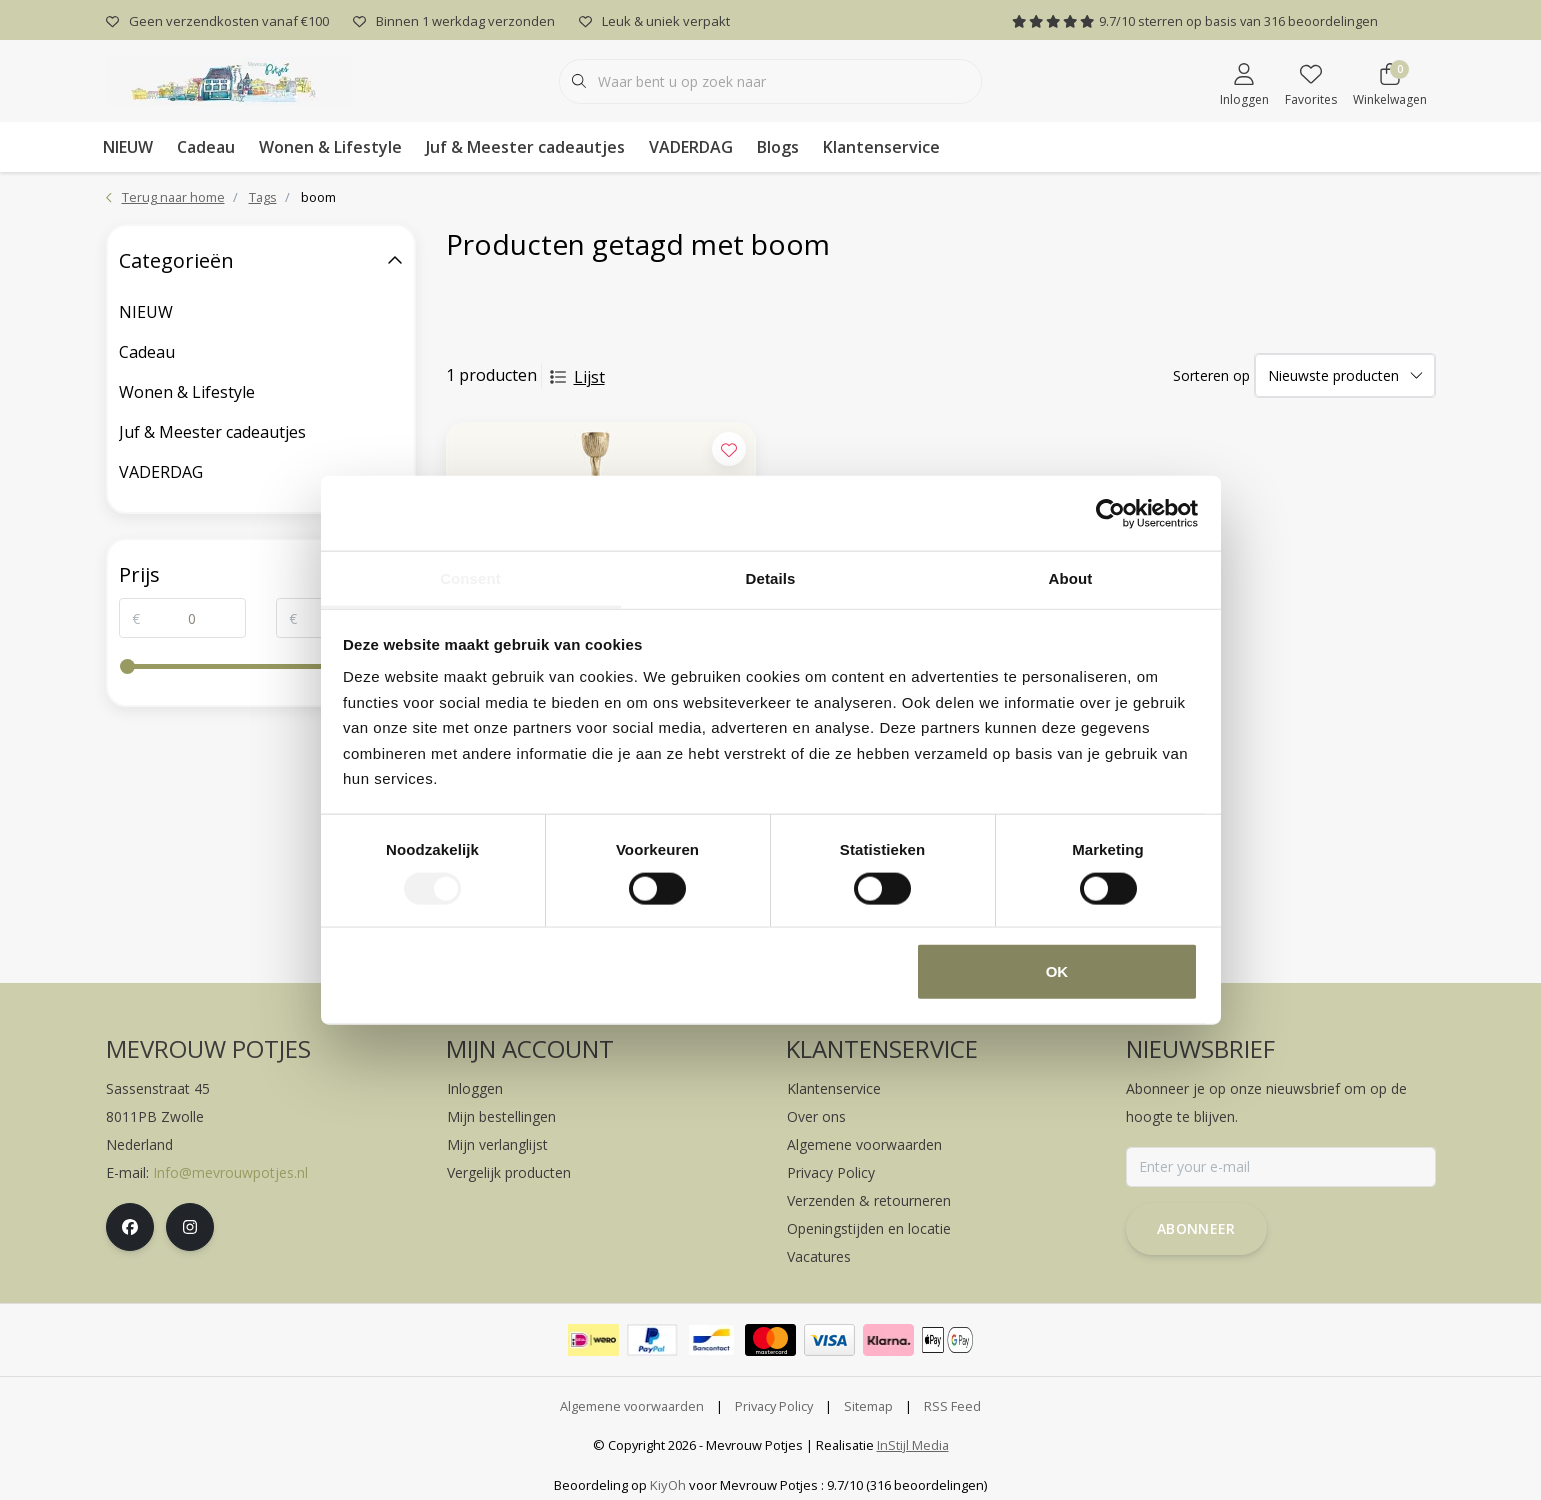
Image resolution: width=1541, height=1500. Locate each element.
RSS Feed (952, 1406)
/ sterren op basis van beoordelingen (1195, 21)
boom (318, 197)
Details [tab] (771, 578)
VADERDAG (691, 147)
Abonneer (1196, 1228)
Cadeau (206, 147)
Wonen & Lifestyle (330, 147)
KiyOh (668, 1485)
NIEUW (128, 147)
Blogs (778, 147)
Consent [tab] (470, 578)
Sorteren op (1211, 375)
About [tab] (1071, 578)
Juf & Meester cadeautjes (525, 147)
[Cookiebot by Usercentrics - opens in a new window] (1110, 513)
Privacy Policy (774, 1406)
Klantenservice (881, 147)
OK (1057, 971)
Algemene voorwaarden (632, 1406)
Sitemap (868, 1406)
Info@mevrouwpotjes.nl (230, 1172)
